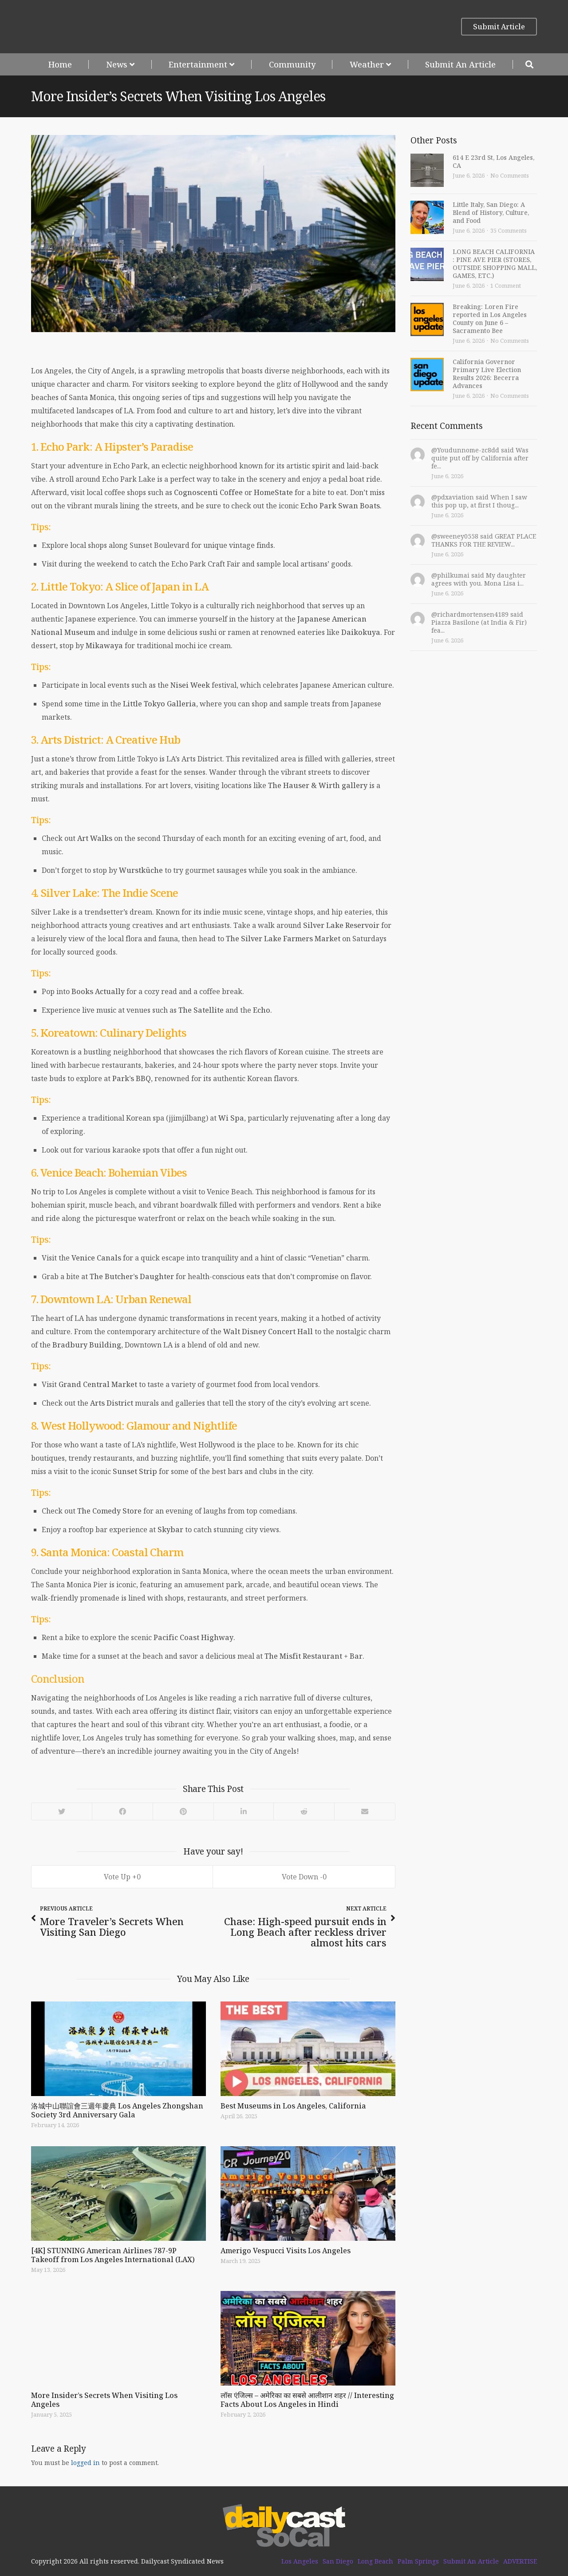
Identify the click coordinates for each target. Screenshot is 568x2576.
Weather (367, 64)
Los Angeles (299, 2561)
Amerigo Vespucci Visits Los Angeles (286, 2250)
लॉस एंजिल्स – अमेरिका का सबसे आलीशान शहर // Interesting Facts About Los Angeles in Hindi (307, 2399)
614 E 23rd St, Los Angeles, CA (493, 161)
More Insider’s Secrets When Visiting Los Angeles (104, 2399)
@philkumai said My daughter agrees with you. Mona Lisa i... (478, 579)
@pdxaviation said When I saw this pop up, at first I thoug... (479, 501)
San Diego (338, 2561)
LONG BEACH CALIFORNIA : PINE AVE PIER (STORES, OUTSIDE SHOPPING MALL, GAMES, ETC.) (495, 263)
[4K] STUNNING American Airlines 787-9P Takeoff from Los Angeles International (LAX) (113, 2255)
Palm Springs (418, 2561)
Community (292, 64)
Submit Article (499, 27)
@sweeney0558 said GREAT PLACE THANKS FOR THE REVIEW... (483, 540)
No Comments (509, 175)
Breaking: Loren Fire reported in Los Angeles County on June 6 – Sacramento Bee (490, 318)
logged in (85, 2462)
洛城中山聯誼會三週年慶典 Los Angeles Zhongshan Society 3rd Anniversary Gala (117, 2110)
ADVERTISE (520, 2561)
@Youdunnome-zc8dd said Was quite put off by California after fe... (480, 458)
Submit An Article (460, 64)
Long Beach (375, 2561)
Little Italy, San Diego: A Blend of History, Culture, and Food (491, 212)
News (116, 64)
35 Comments (508, 230)
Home (60, 64)
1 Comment (505, 285)
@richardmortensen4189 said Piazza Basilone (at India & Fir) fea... (479, 622)
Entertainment (198, 64)
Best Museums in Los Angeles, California (293, 2106)
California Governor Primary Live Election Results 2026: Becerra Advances (487, 373)
